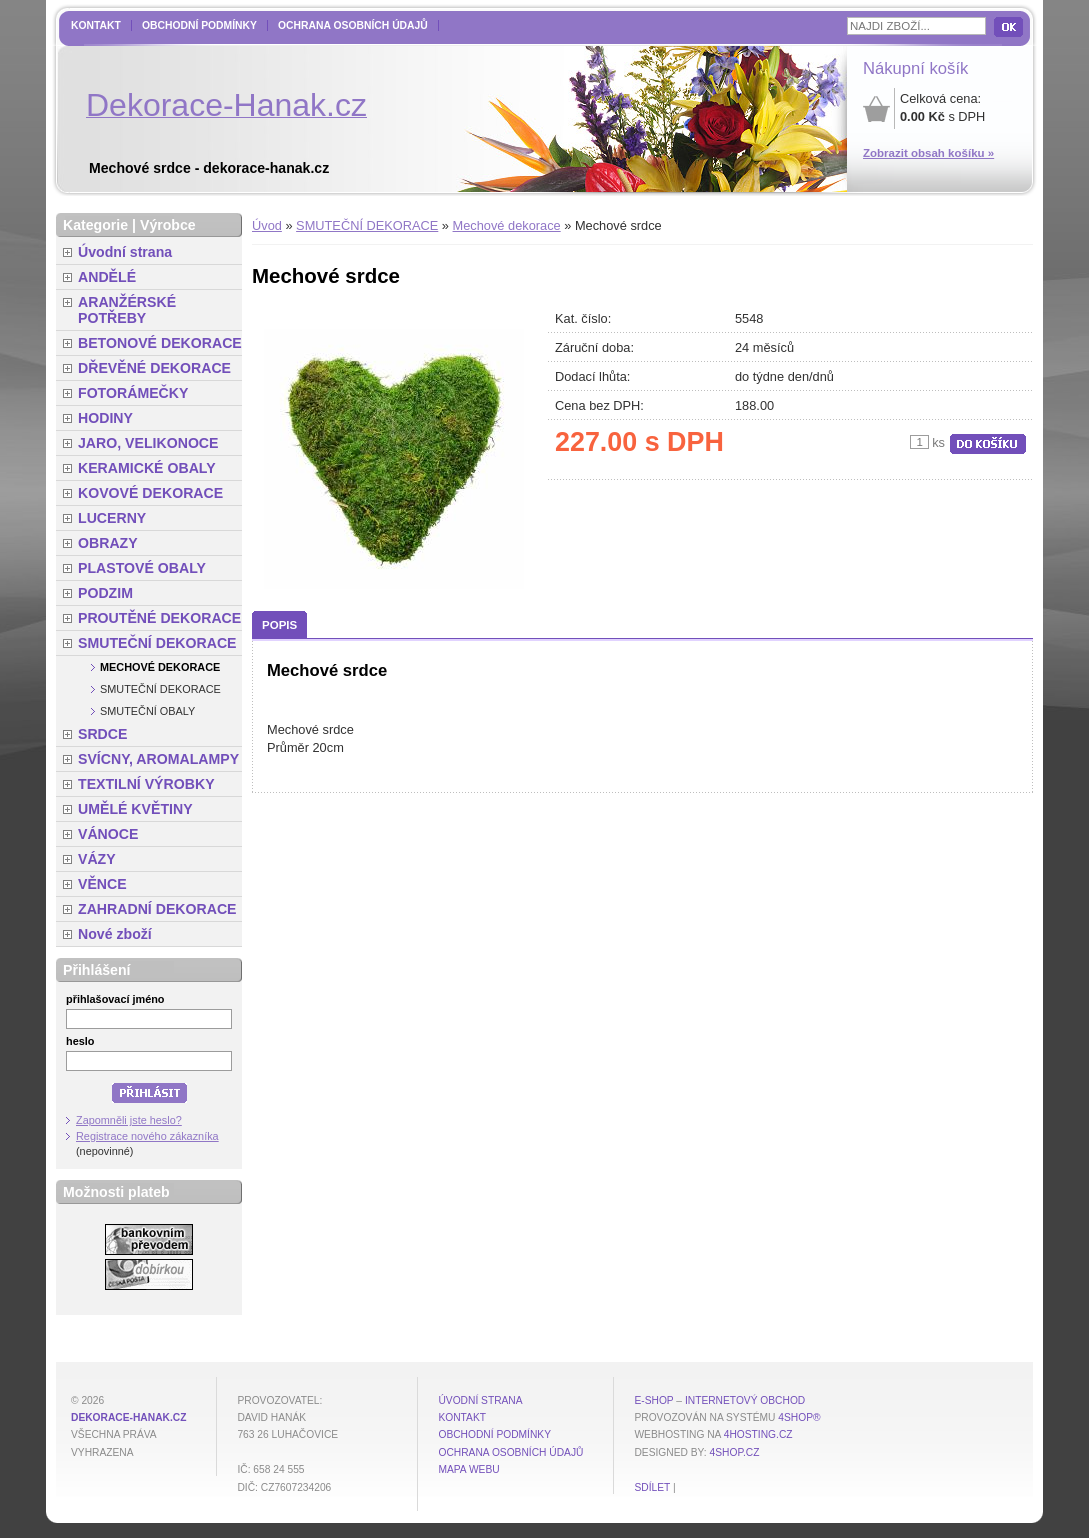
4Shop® (799, 1417)
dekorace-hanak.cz (128, 1417)
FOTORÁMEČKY (133, 393)
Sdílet (652, 1487)
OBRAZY (108, 543)
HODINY (105, 418)
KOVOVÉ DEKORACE (150, 493)
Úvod (267, 225)
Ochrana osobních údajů (353, 25)
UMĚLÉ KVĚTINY (135, 809)
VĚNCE (102, 884)
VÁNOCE (108, 834)
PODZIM (105, 593)
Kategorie (95, 225)
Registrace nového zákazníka (147, 1136)
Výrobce (168, 225)
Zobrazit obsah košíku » (928, 153)
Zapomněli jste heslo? (129, 1120)
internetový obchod (745, 1400)
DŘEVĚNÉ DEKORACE (154, 368)
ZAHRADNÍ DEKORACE (157, 909)
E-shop (653, 1400)
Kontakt (96, 25)
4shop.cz (735, 1452)
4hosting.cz (758, 1434)
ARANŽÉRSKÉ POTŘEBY (127, 310)
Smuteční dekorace (160, 689)
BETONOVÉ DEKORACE (160, 343)
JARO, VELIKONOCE (148, 443)
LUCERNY (112, 518)
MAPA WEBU (468, 1469)
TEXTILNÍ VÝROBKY (146, 784)
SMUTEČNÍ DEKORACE (367, 225)
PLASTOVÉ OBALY (142, 568)
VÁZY (97, 859)
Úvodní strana (125, 252)
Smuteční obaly (147, 711)
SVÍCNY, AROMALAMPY (158, 759)
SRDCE (102, 734)
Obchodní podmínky (199, 25)
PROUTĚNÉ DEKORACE (159, 618)
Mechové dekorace (507, 225)
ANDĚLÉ (107, 277)
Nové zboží (115, 934)
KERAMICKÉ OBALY (147, 468)
